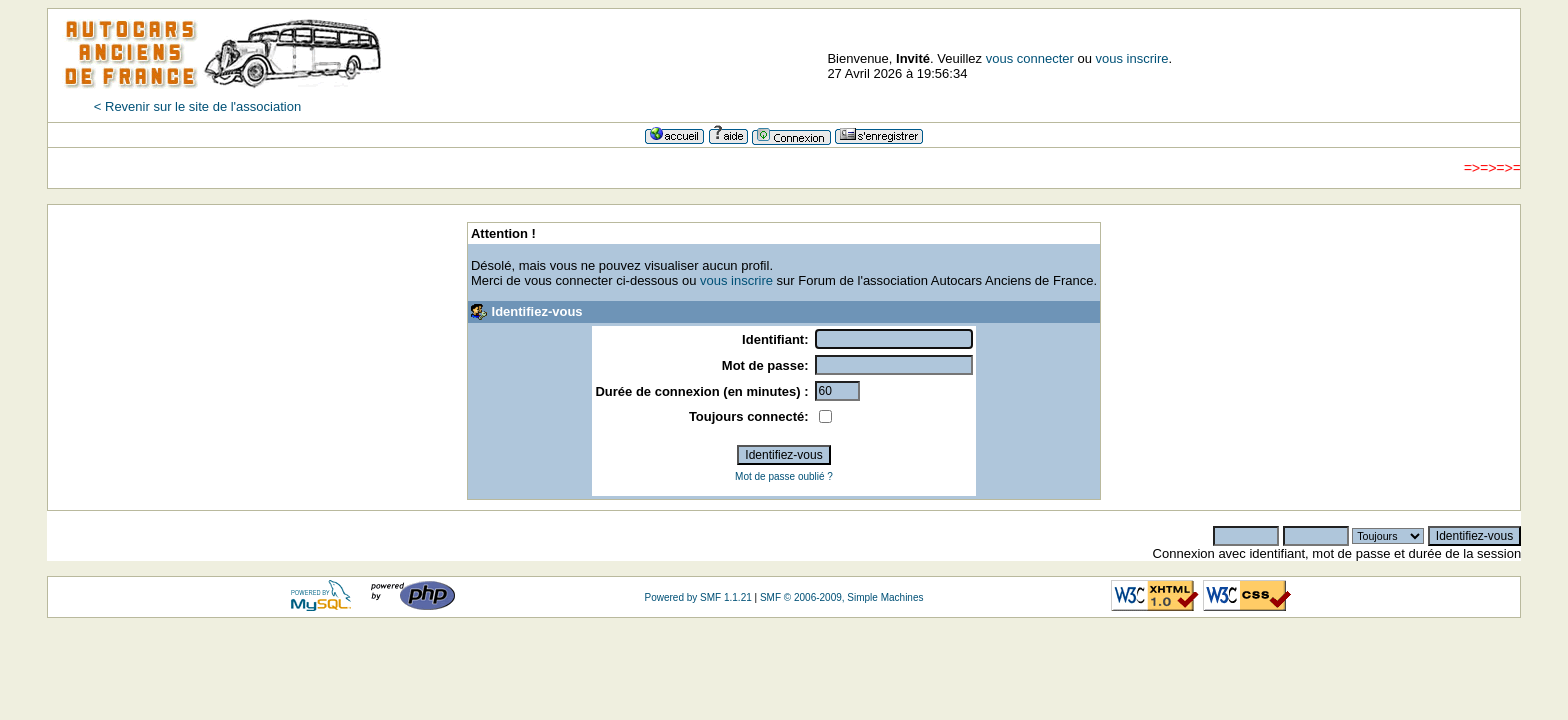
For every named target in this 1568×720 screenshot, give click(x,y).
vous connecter (1030, 58)
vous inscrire (1132, 58)
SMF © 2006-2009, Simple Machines (842, 597)
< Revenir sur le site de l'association (197, 106)
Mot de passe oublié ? (784, 476)
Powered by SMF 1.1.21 (697, 597)
